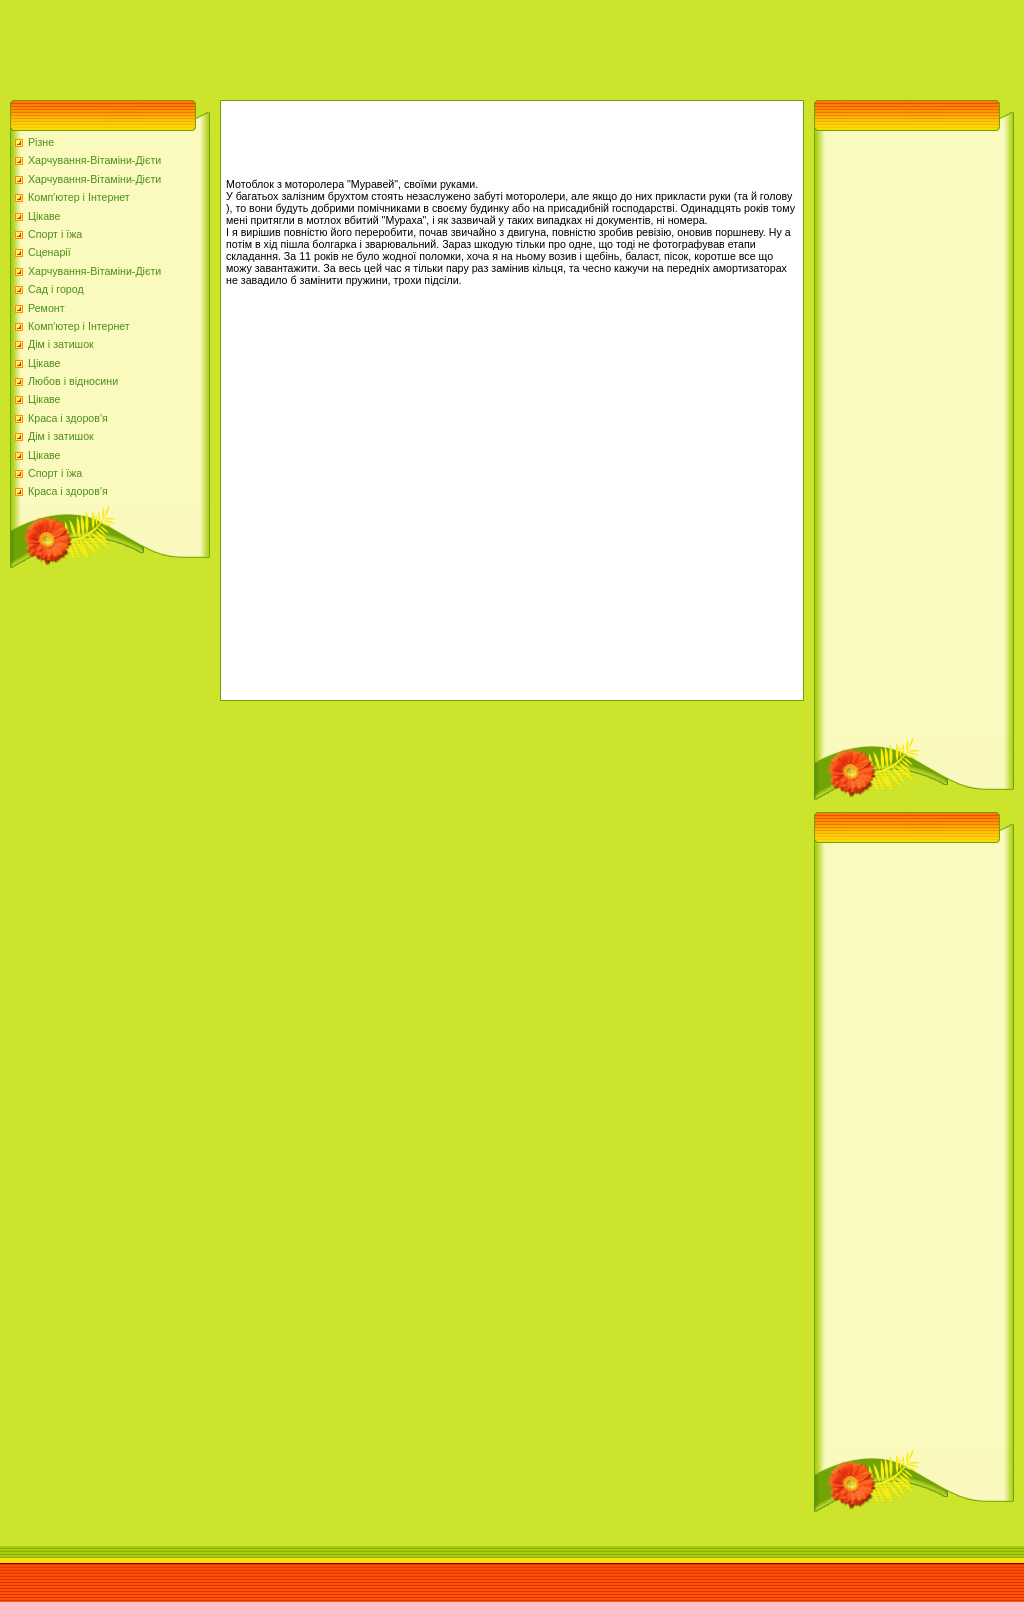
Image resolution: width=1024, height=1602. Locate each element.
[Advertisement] (364, 45)
